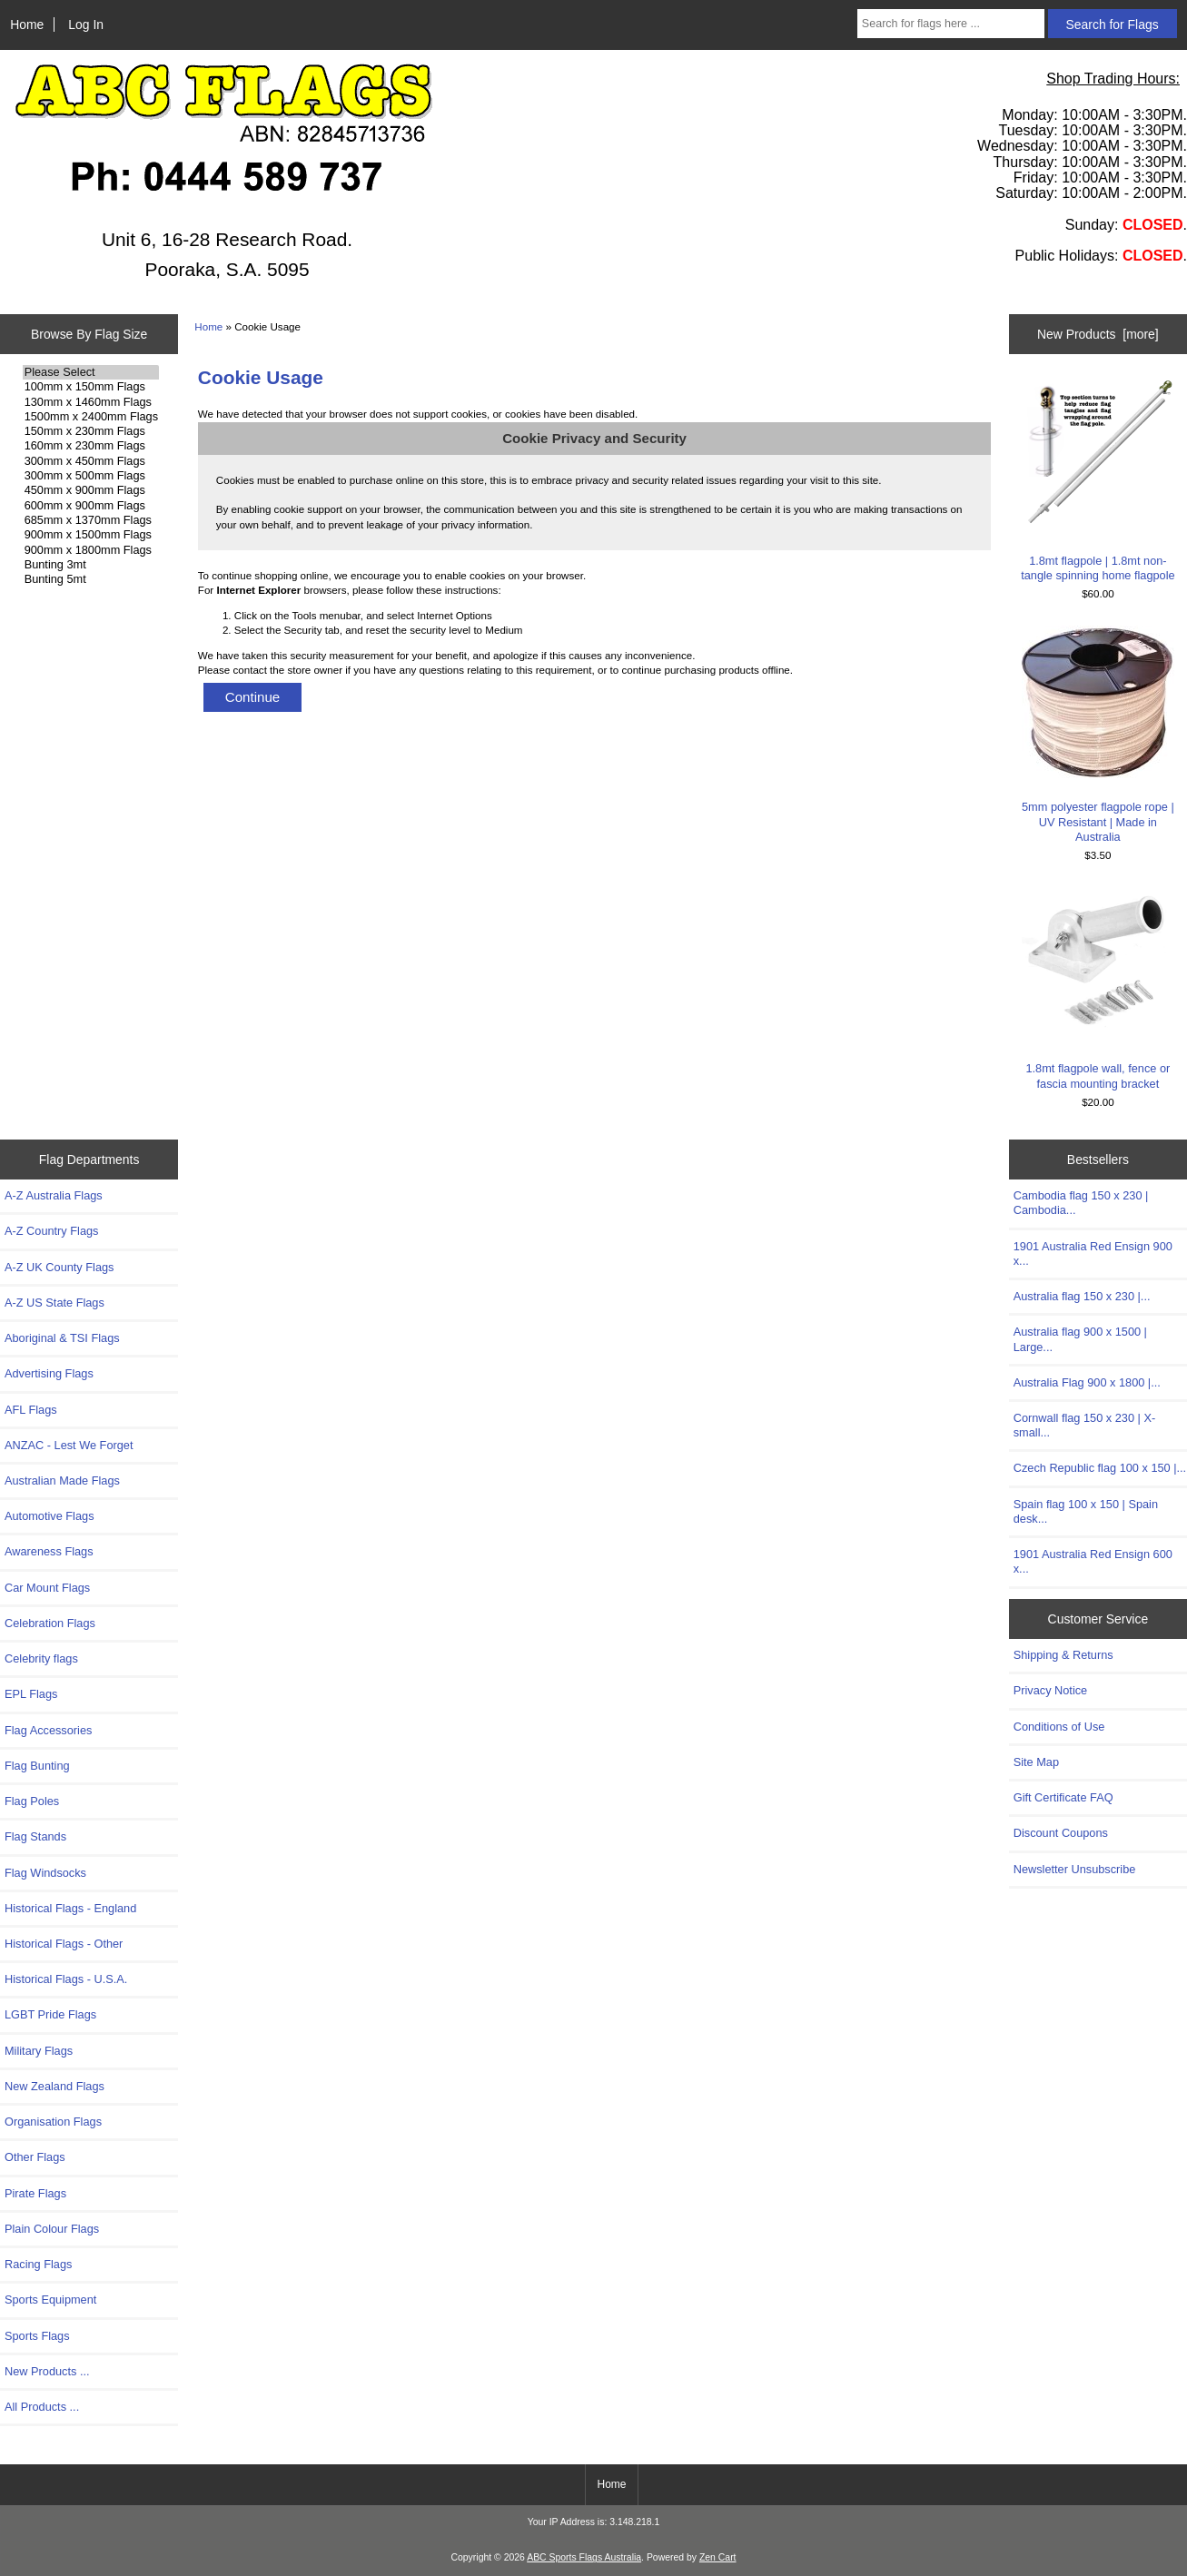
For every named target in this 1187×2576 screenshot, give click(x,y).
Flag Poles (32, 1801)
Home (27, 24)
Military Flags (39, 2051)
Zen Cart (718, 2557)
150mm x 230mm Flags (91, 431)
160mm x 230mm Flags (91, 446)
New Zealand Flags (54, 2086)
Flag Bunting (37, 1765)
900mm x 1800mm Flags (91, 550)
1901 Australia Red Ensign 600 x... (1093, 1561)
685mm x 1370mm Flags (91, 520)
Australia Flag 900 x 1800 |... (1087, 1382)
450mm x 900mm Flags (91, 490)
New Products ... (47, 2371)
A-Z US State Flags (54, 1302)
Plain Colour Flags (52, 2228)
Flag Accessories (48, 1730)
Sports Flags (37, 2336)
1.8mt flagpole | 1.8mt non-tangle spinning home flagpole (1097, 480)
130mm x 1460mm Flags (91, 402)
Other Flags (35, 2157)
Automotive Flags (49, 1516)
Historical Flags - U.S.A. (66, 1979)
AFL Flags (31, 1409)
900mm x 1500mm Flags (91, 535)
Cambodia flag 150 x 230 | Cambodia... (1081, 1203)
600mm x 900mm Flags (91, 505)
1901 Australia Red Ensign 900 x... (1093, 1253)
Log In (86, 24)
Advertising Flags (49, 1373)
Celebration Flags (50, 1623)
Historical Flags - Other (64, 1943)
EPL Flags (31, 1694)
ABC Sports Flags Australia (584, 2557)
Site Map (1036, 1762)
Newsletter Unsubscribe (1075, 1869)
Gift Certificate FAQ (1063, 1797)
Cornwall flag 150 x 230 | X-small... (1084, 1425)
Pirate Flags (35, 2193)
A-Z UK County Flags (59, 1267)
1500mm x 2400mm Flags (91, 417)
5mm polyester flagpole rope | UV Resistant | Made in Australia (1098, 735)
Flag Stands (35, 1836)
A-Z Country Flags (51, 1231)
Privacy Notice (1050, 1690)
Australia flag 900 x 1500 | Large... (1080, 1339)
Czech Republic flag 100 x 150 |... (1100, 1468)
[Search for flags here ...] (950, 23)
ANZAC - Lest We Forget (69, 1445)
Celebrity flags (41, 1658)
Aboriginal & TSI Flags (62, 1338)
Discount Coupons (1061, 1833)
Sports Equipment (50, 2299)
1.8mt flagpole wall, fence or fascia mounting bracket (1098, 988)
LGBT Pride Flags (50, 2014)
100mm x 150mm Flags (91, 387)
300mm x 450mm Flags (91, 461)
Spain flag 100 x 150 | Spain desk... (1086, 1511)
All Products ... (42, 2406)
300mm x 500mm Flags (91, 476)
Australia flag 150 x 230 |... (1082, 1296)
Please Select (91, 372)
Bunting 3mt (91, 565)
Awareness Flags (49, 1551)
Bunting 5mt (91, 579)
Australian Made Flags (62, 1480)
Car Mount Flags (47, 1587)
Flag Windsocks (45, 1873)
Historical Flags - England (70, 1908)
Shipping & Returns (1063, 1655)
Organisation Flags (53, 2121)
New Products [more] (1098, 334)
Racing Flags (38, 2264)
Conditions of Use (1059, 1726)
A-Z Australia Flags (54, 1195)
